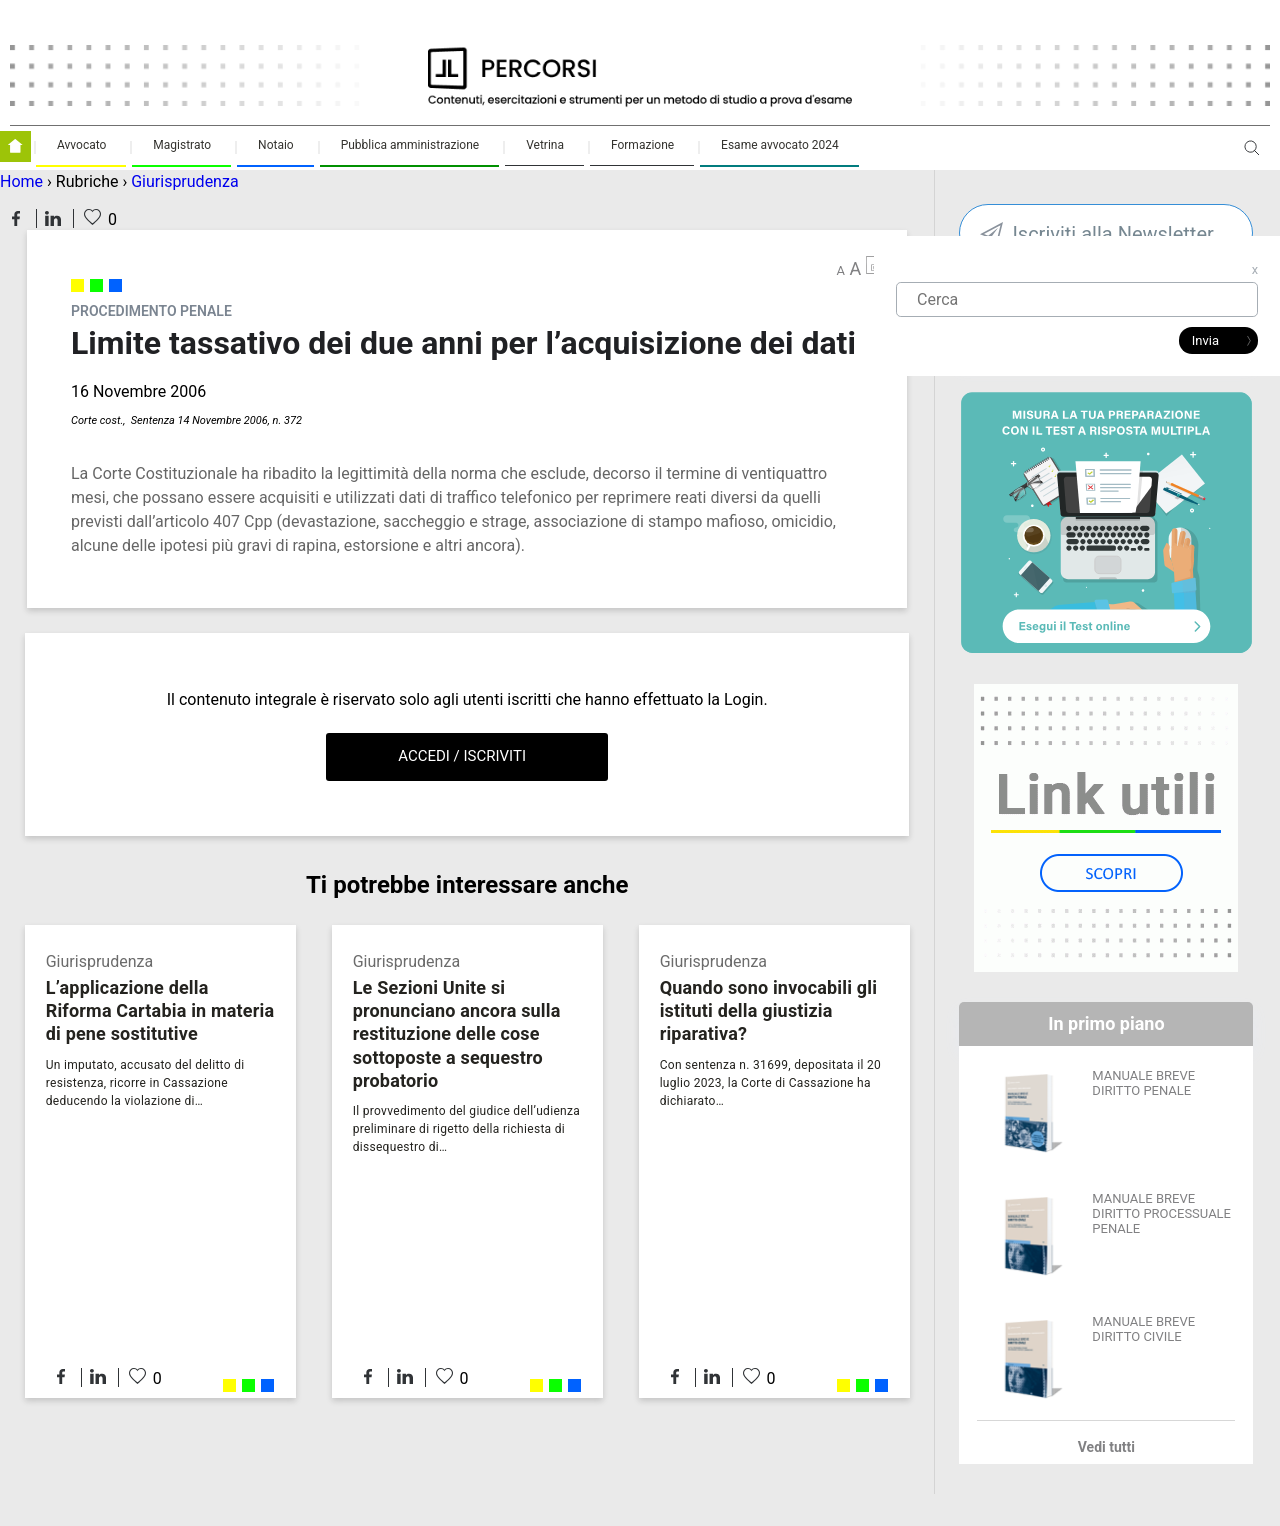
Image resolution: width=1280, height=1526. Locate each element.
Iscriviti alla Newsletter (1112, 234)
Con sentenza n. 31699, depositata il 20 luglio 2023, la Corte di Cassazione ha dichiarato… (770, 1083)
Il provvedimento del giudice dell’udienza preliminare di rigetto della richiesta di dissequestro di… (466, 1129)
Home (21, 181)
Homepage (15, 146)
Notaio (276, 145)
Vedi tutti (1106, 1447)
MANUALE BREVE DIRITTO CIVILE (1143, 1329)
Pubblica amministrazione (410, 145)
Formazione (642, 145)
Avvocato (81, 145)
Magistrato (182, 145)
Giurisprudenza (184, 181)
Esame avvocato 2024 (780, 145)
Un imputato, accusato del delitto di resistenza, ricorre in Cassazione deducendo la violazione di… (145, 1083)
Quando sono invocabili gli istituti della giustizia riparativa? (769, 1010)
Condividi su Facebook (16, 218)
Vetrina (545, 145)
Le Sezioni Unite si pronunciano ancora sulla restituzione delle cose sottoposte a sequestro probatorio (457, 1033)
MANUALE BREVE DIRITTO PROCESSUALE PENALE (1161, 1213)
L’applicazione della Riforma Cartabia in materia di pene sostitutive (160, 1010)
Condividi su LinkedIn (53, 218)
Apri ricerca (1252, 155)
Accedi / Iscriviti (462, 756)
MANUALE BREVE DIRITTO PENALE (1143, 1083)
